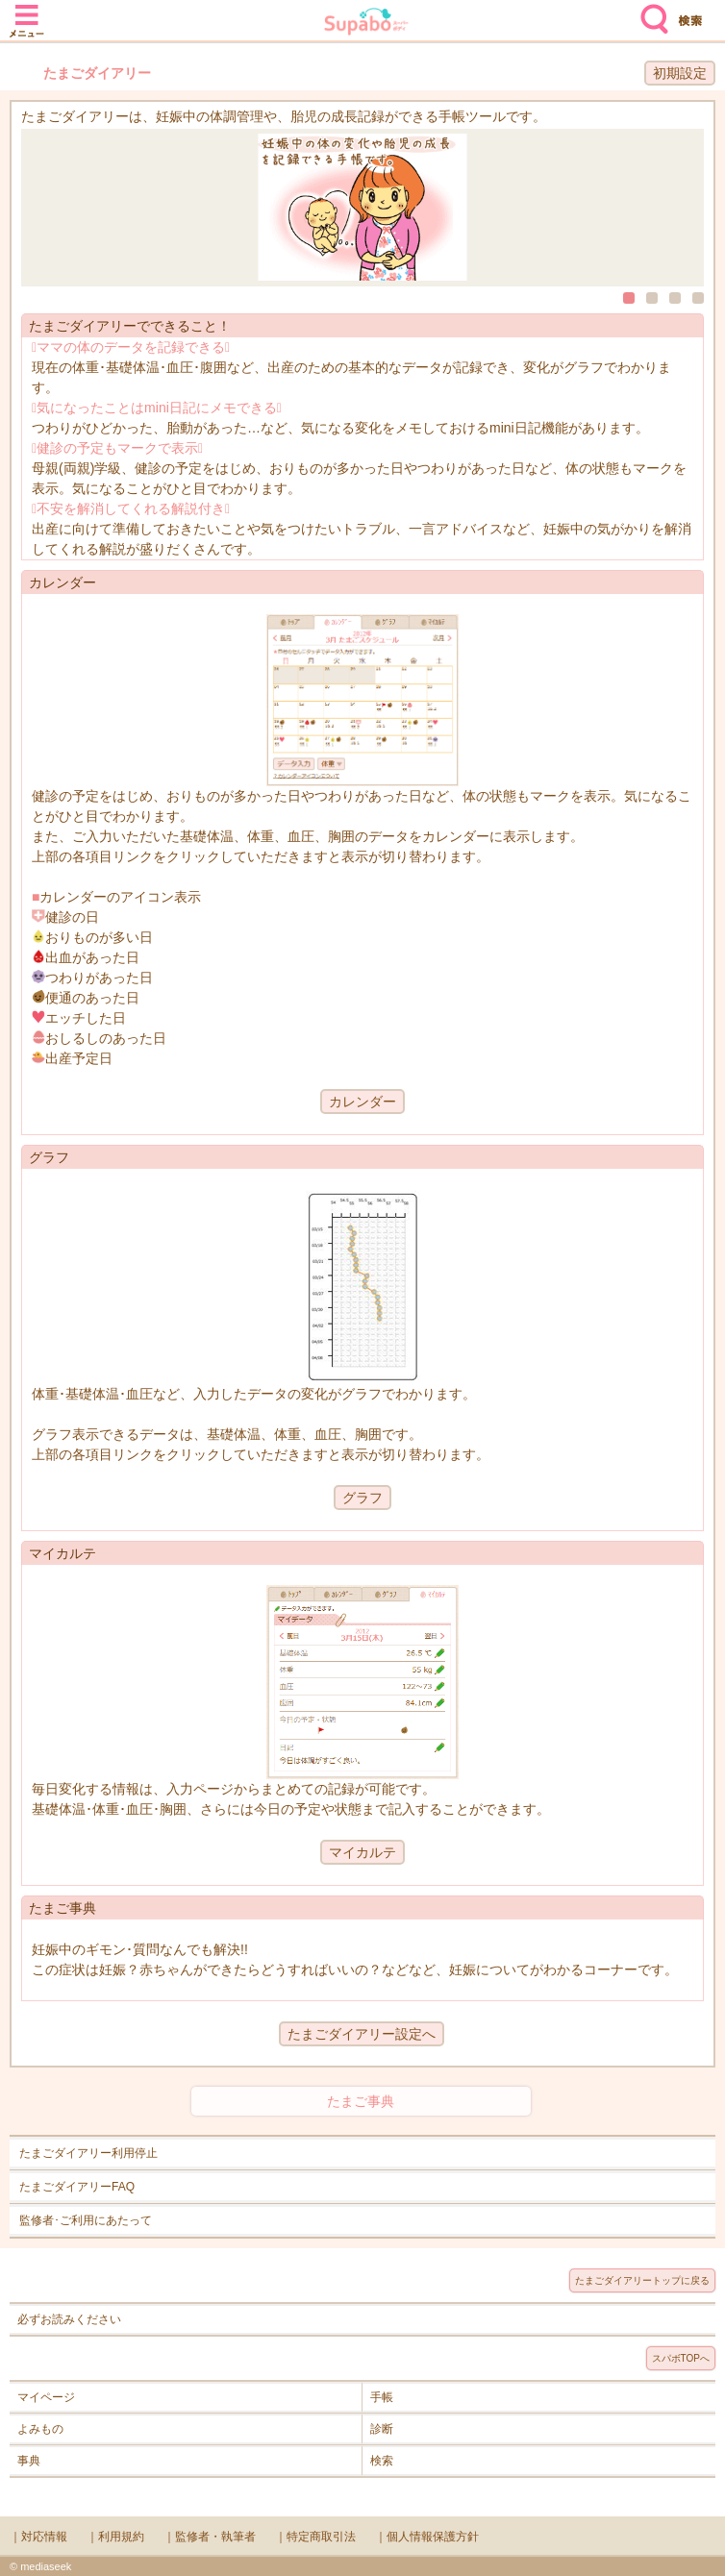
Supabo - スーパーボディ (366, 24)
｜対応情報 (38, 2536)
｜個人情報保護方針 (427, 2536)
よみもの (40, 2429)
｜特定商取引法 (315, 2536)
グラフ (362, 1497)
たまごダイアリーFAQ (77, 2186)
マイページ (46, 2397)
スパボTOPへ (681, 2358)
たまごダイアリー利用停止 (88, 2153)
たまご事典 (360, 2101)
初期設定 (680, 73)
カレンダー (362, 1101)
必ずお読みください (69, 2319)
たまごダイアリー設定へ (362, 2034)
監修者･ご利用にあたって (85, 2220)
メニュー (27, 11)
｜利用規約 (115, 2536)
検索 (650, 11)
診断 (381, 2429)
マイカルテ (362, 1852)
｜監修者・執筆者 (209, 2536)
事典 (28, 2460)
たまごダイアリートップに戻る (642, 2280)
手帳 (381, 2397)
